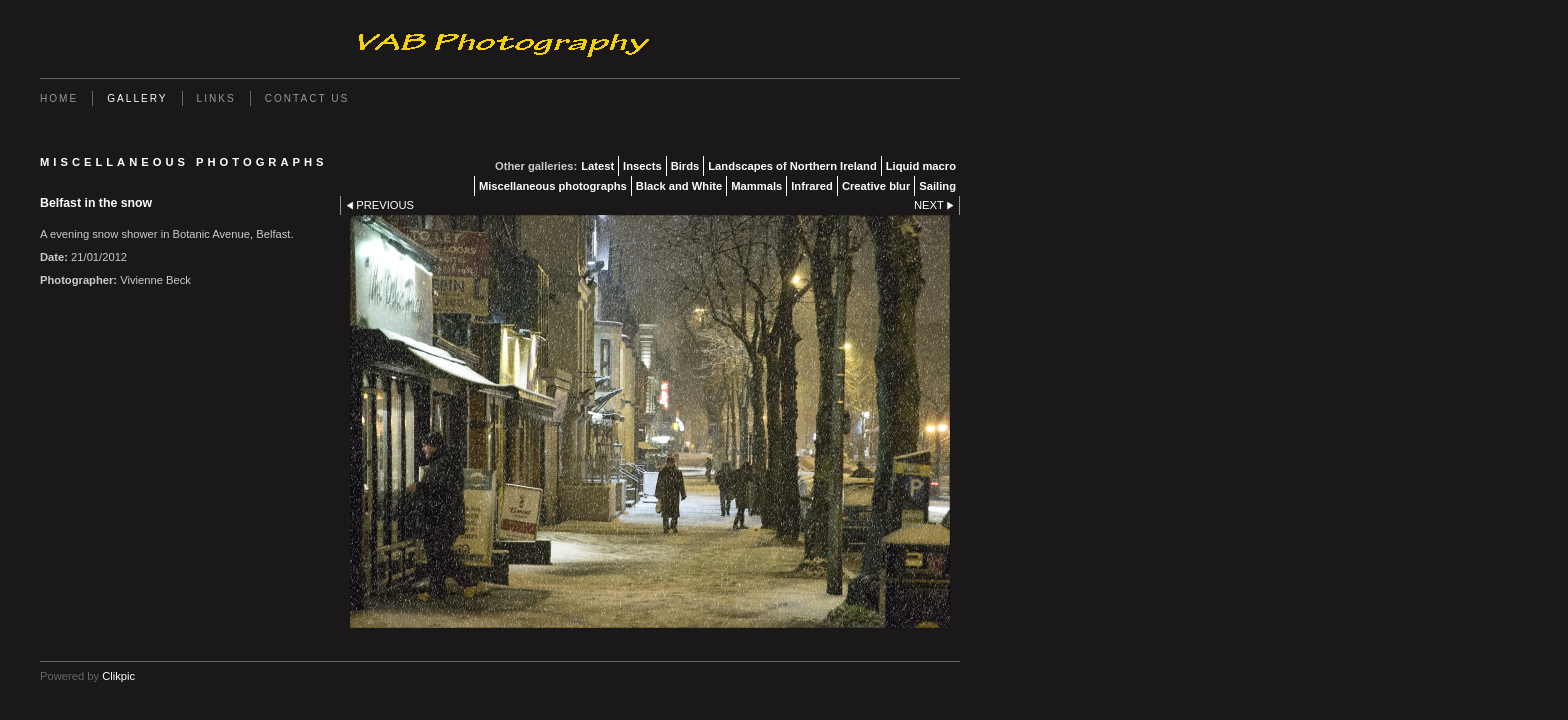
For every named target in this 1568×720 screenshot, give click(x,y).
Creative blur (876, 186)
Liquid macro (921, 166)
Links (216, 98)
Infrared (812, 186)
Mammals (756, 186)
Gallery (137, 98)
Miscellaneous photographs (553, 186)
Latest (597, 166)
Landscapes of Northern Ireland (792, 166)
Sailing (937, 186)
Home (59, 98)
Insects (642, 166)
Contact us (307, 98)
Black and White (679, 186)
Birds (685, 166)
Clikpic (118, 676)
